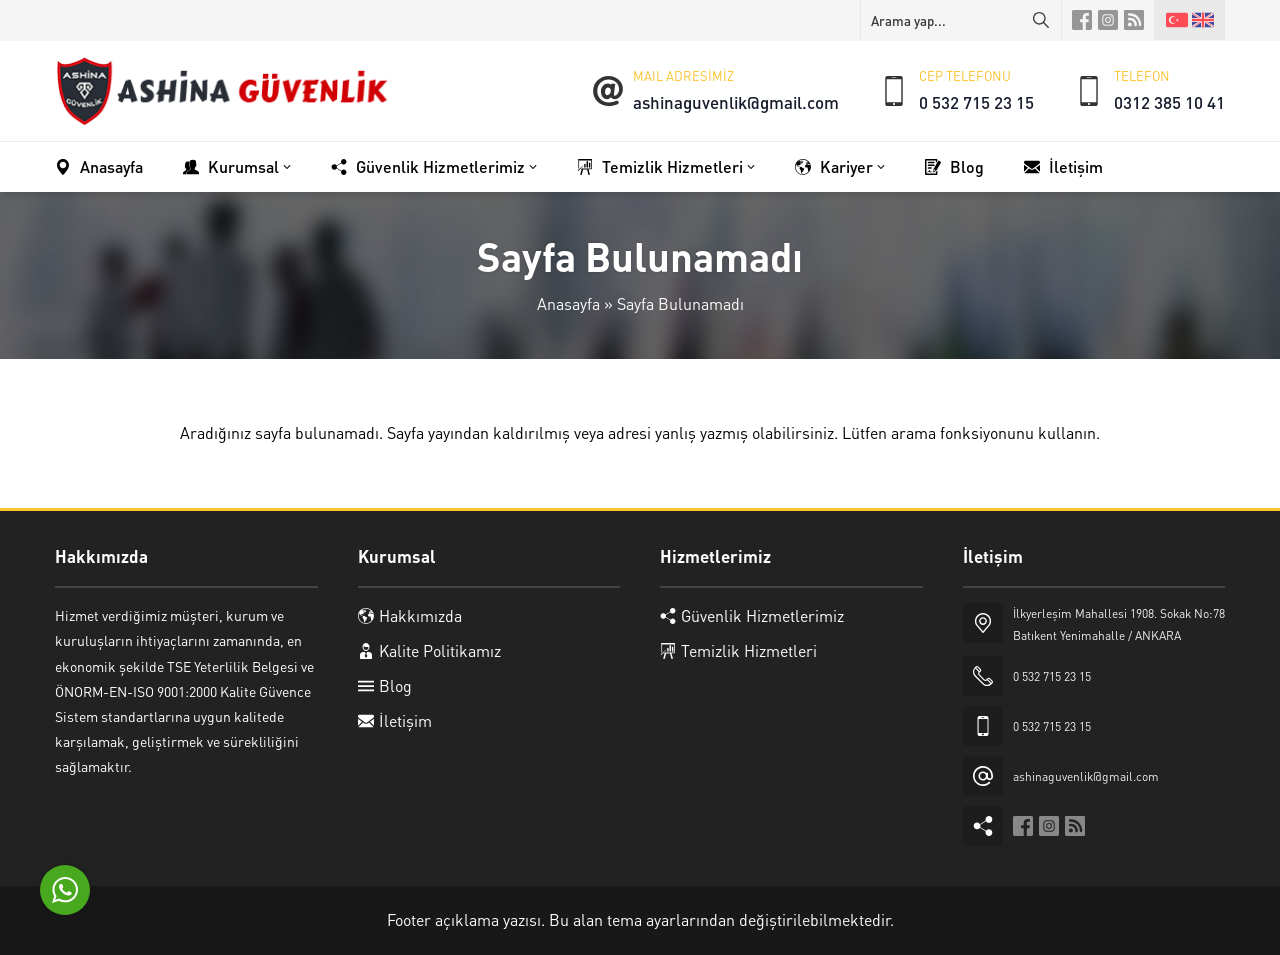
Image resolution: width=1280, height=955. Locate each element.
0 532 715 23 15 (976, 102)
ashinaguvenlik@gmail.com (736, 102)
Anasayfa (568, 303)
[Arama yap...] (961, 20)
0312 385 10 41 (1169, 102)
